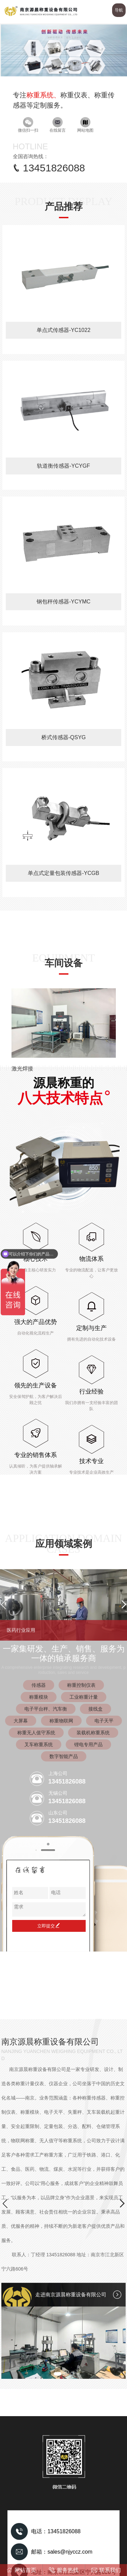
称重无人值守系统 (36, 1732)
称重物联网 (61, 1720)
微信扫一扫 (28, 125)
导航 (119, 10)
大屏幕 (21, 1720)
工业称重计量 (83, 1697)
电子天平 (103, 1720)
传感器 (38, 1685)
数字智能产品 (63, 1756)
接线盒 (95, 1709)
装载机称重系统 (93, 1732)
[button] (60, 72)
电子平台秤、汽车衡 (45, 1709)
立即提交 (48, 1925)
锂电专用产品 (88, 1744)
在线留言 (57, 125)
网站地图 (85, 125)
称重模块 (38, 1697)
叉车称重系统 (38, 1744)
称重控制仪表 (81, 1685)
